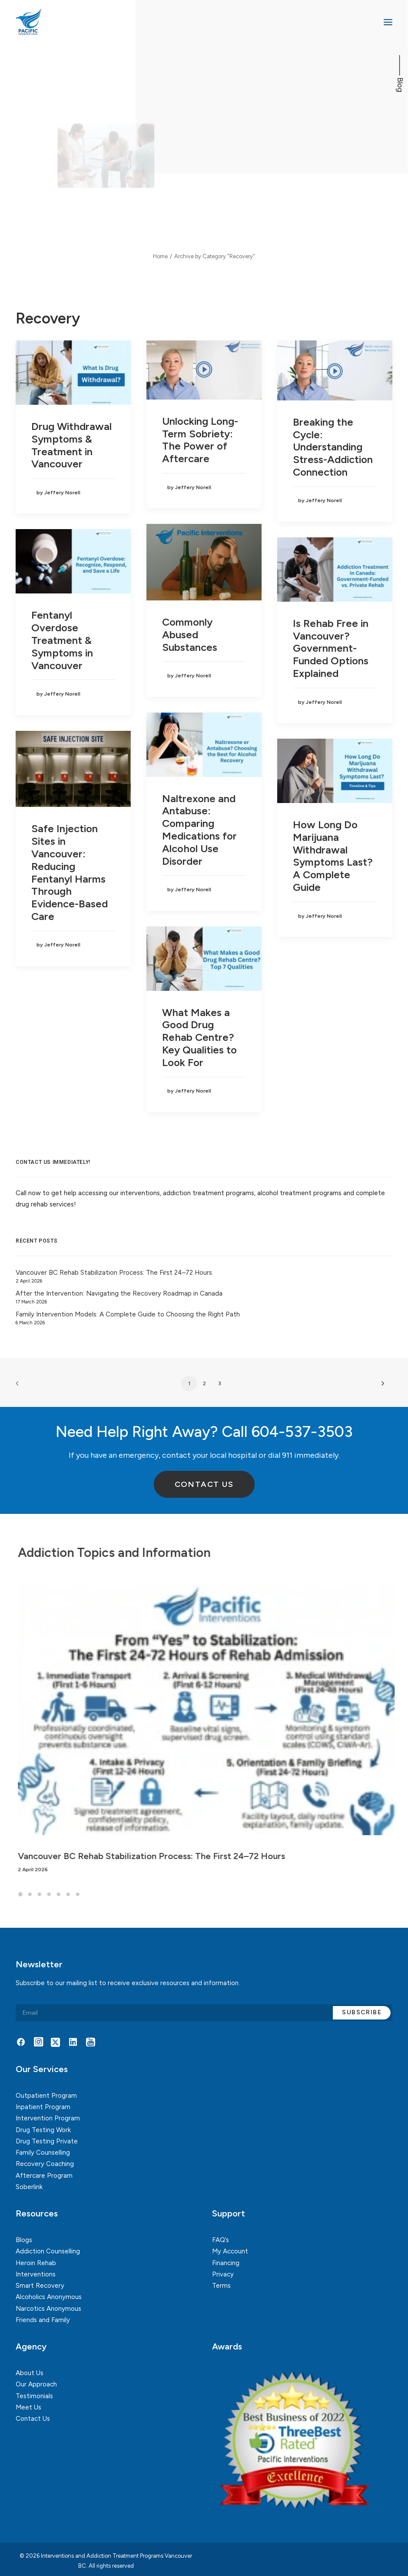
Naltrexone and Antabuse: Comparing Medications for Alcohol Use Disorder (199, 829)
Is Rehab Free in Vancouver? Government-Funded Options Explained (330, 648)
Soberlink (29, 2187)
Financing (225, 2263)
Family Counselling (43, 2152)
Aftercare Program (44, 2175)
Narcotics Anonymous (48, 2309)
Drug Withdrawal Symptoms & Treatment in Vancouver (71, 445)
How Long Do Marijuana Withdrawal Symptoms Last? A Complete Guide (333, 855)
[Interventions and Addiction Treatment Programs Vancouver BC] (69, 22)
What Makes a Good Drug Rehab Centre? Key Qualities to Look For (199, 1037)
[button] (388, 22)
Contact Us (33, 2419)
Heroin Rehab (36, 2263)
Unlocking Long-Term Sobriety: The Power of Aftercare (200, 440)
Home (160, 256)
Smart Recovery (40, 2285)
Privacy (223, 2274)
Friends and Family (43, 2320)
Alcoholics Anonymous (49, 2297)
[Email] (204, 2012)
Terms (221, 2285)
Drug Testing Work (43, 2130)
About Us (29, 2373)
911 (287, 1455)
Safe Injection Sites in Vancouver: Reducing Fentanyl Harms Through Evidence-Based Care (69, 872)
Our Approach (36, 2384)
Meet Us (28, 2407)
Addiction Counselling (48, 2251)
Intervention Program (48, 2118)
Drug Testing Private (47, 2141)
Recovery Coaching (45, 2164)
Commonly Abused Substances (189, 634)
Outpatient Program (46, 2095)
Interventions (36, 2274)
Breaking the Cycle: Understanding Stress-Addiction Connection (333, 447)
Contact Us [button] (204, 1484)
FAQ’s (220, 2240)
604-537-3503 (302, 1432)
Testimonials (34, 2396)
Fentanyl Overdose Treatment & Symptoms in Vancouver (62, 640)
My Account (230, 2251)
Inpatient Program (43, 2107)
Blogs (24, 2240)
